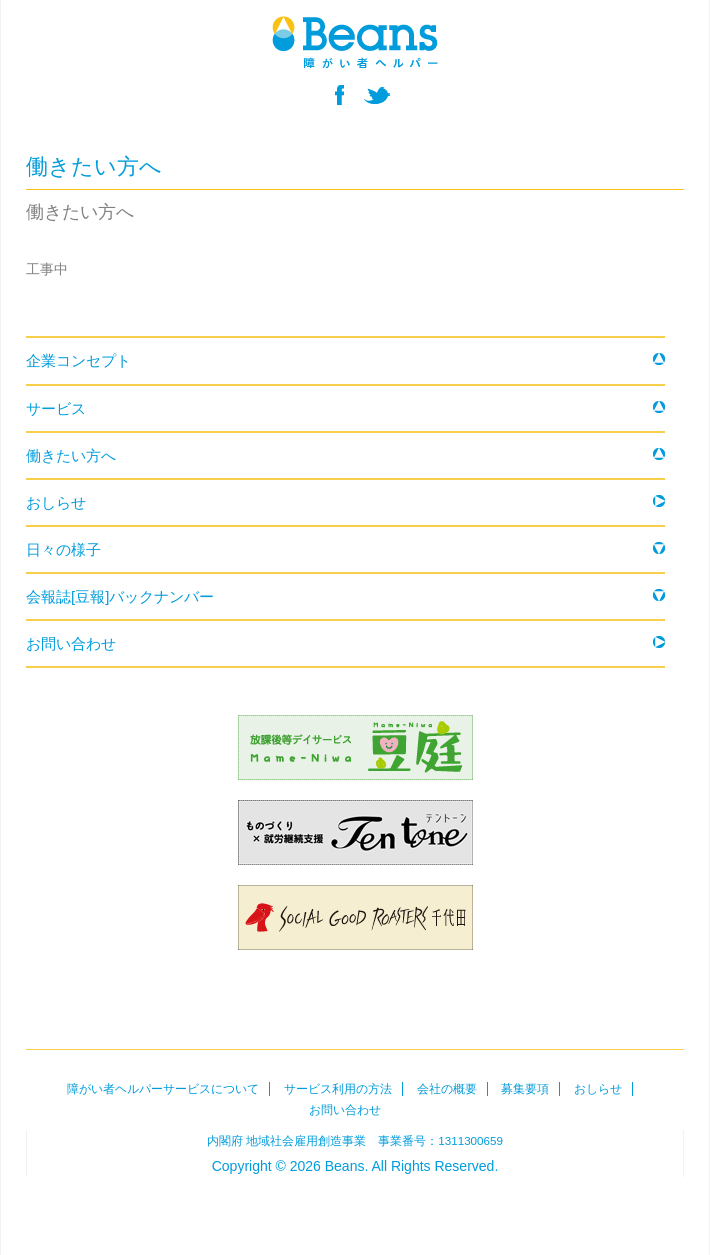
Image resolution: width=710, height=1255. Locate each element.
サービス (56, 408)
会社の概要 (447, 1089)
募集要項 (525, 1089)
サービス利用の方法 (338, 1089)
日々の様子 (63, 549)
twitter (377, 95)
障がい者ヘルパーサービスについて (163, 1089)
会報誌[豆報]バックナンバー (120, 596)
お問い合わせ (71, 643)
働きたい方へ (71, 455)
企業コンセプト (78, 360)
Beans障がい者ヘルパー (355, 1203)
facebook (339, 95)
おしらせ (56, 502)
